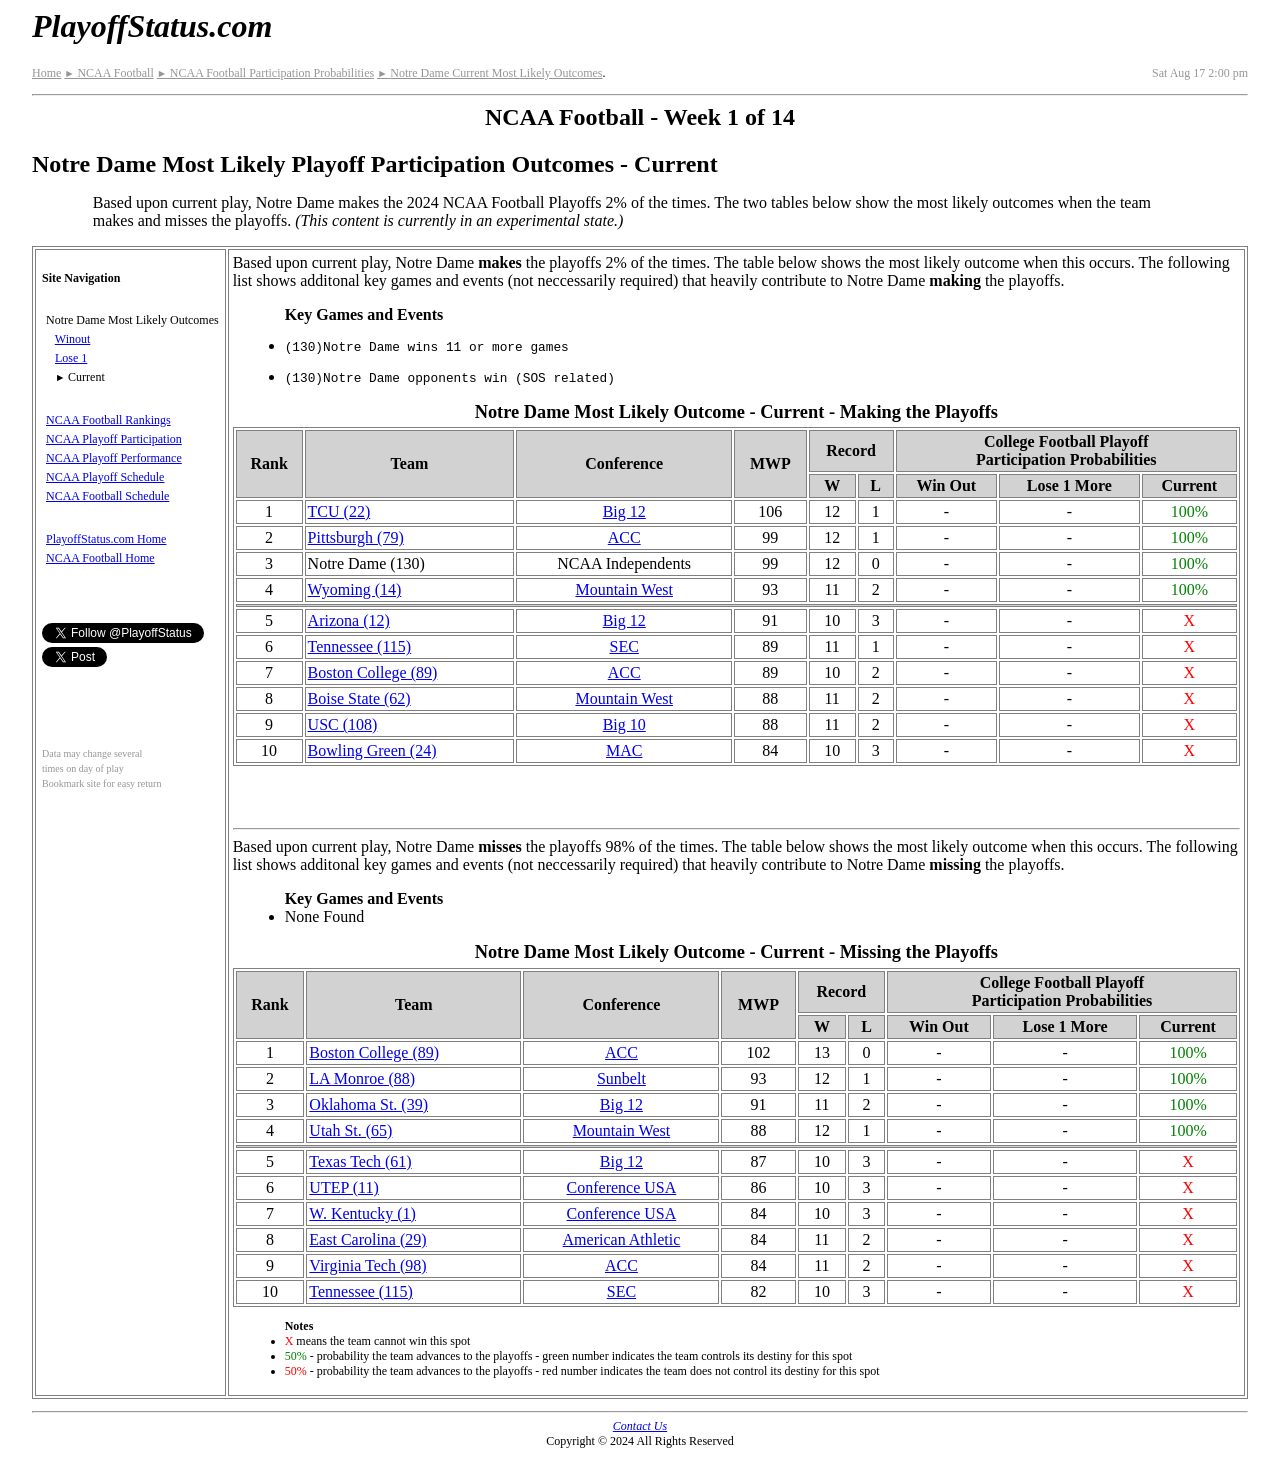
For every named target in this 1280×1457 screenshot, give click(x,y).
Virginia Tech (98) (367, 1265)
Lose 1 (71, 358)
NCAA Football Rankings (108, 420)
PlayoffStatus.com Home (106, 539)
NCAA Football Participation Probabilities (265, 73)
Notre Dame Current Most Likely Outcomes (489, 73)
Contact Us (640, 1426)
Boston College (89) (373, 672)
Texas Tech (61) (360, 1161)
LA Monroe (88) (362, 1078)
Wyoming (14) (355, 589)
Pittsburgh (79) (356, 537)
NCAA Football (108, 73)
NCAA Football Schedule (107, 496)
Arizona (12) (349, 620)
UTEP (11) (343, 1187)
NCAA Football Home (100, 558)
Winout (73, 339)
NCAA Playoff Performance (114, 458)
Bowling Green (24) (372, 750)
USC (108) (343, 724)
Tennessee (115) (360, 646)
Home (46, 73)
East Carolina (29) (367, 1239)
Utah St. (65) (350, 1130)
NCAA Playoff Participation (114, 439)
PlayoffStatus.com (152, 26)
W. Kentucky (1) (362, 1213)
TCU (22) (339, 511)
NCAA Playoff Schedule (105, 477)
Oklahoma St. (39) (368, 1104)
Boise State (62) (359, 698)
